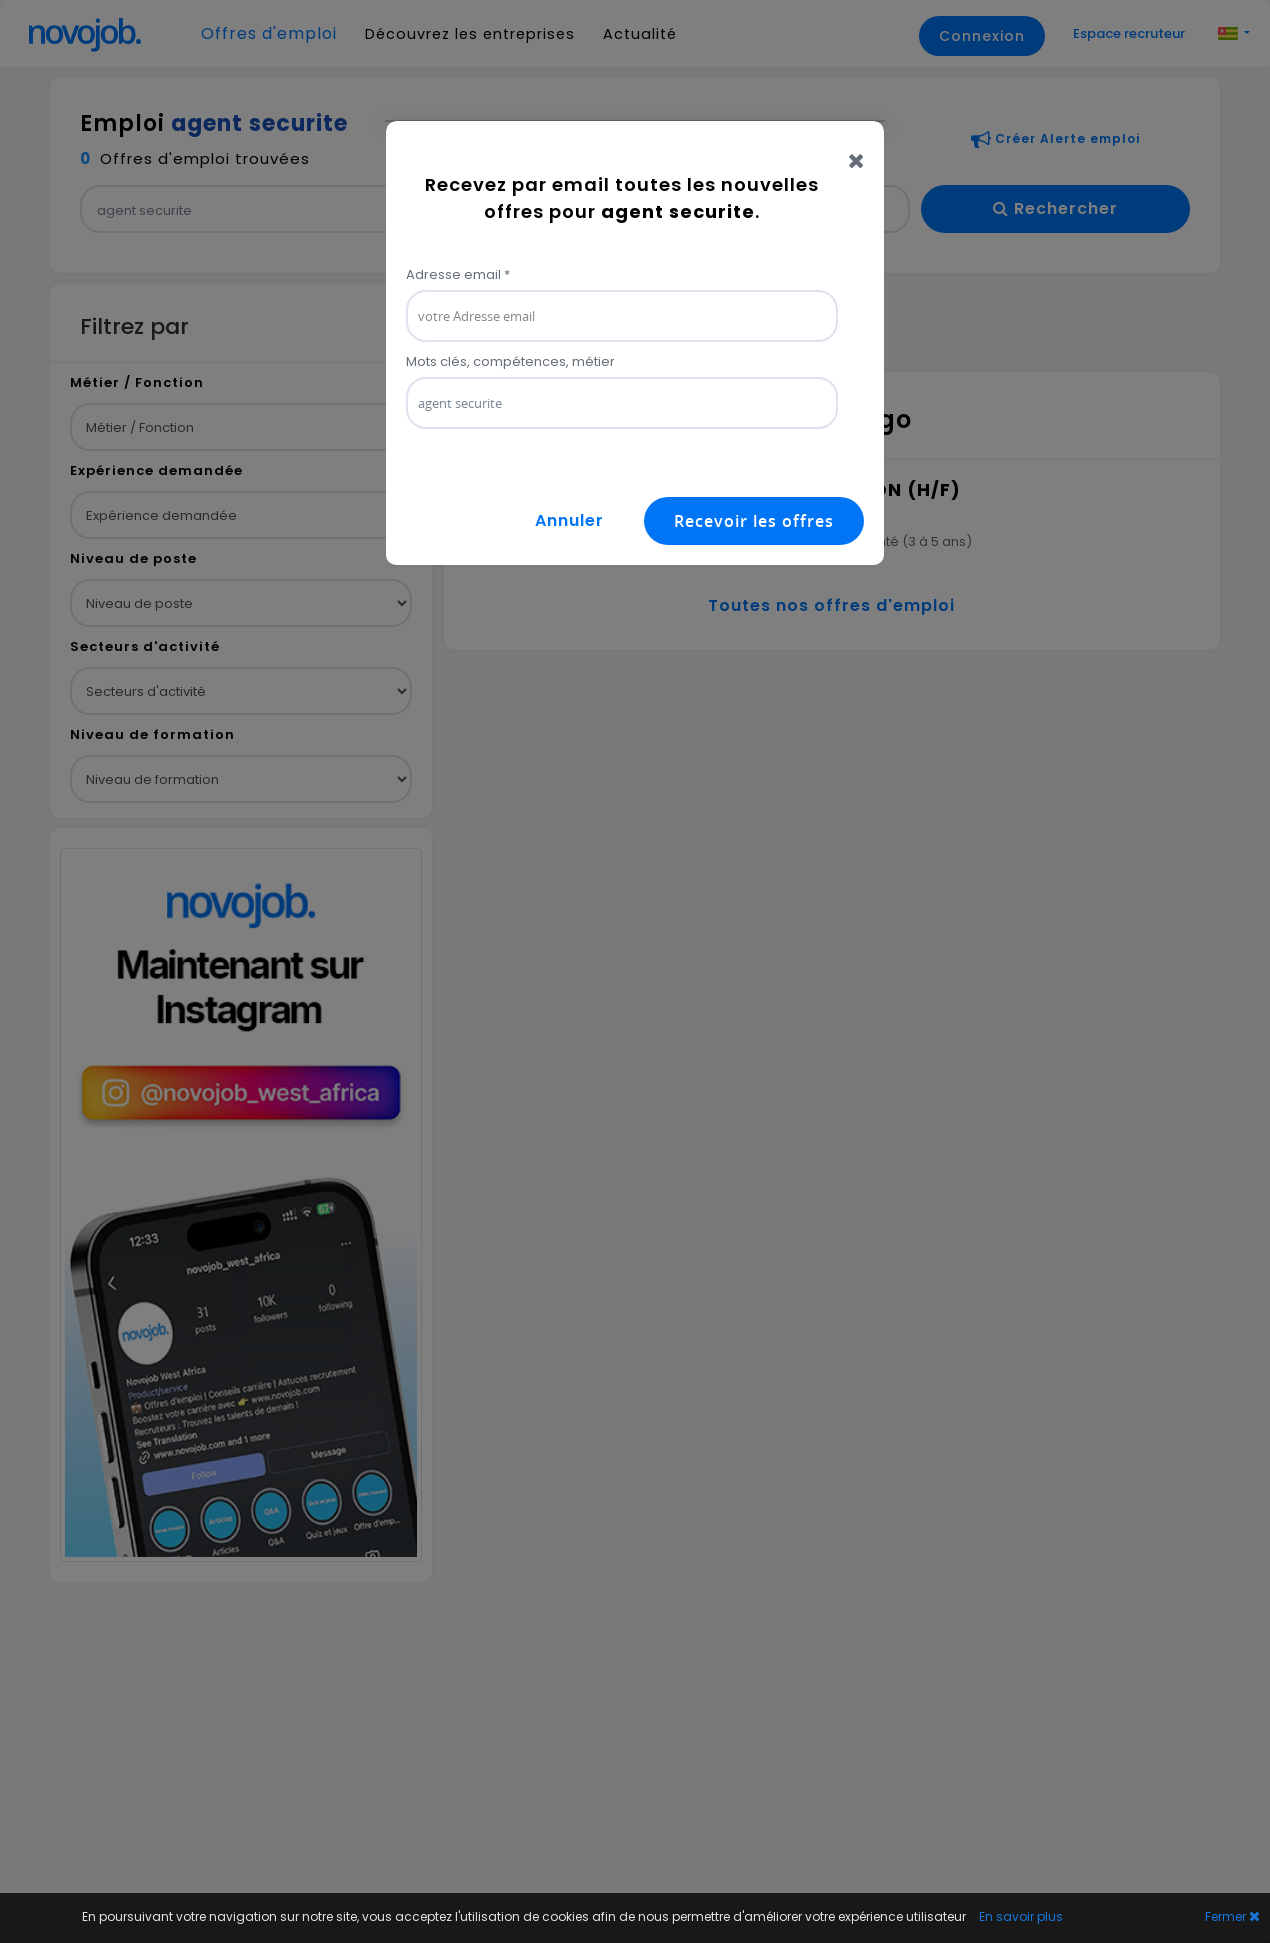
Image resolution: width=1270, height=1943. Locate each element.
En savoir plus (1021, 1916)
